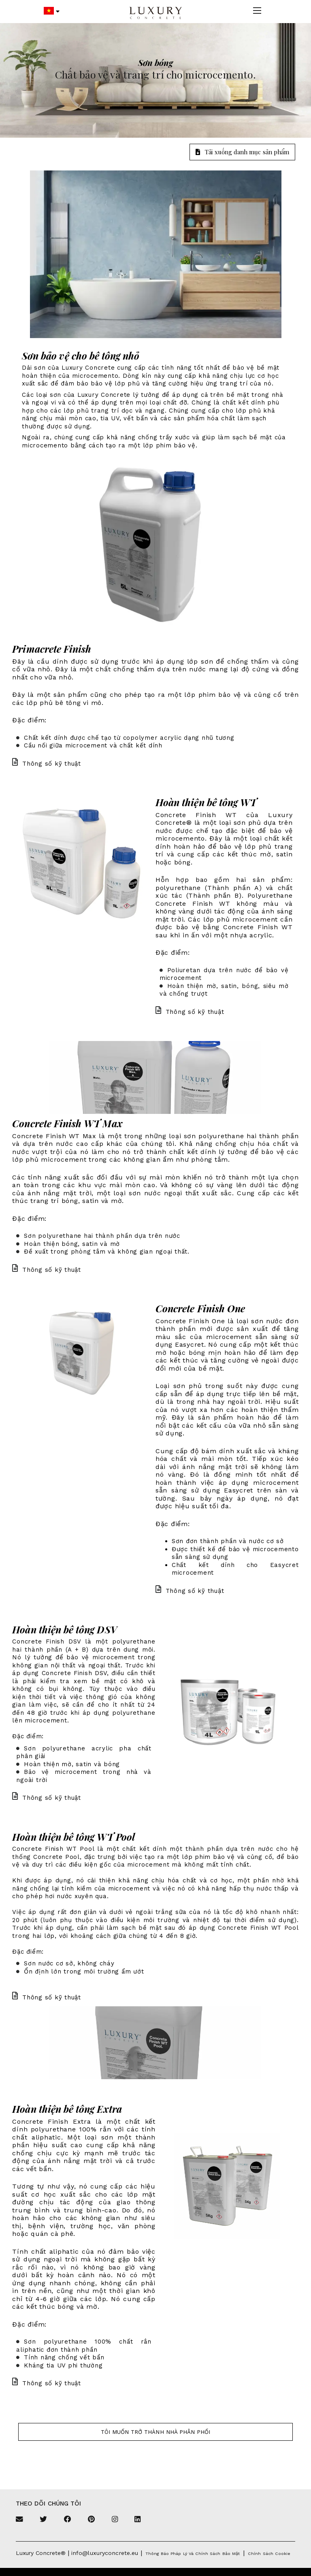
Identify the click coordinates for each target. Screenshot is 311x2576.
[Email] (19, 2519)
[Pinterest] (91, 2519)
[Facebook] (67, 2519)
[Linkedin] (137, 2519)
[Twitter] (43, 2519)
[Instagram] (115, 2519)
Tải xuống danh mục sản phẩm (242, 152)
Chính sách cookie (269, 2553)
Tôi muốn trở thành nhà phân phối (156, 2432)
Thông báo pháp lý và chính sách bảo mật (192, 2553)
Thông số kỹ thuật (46, 763)
